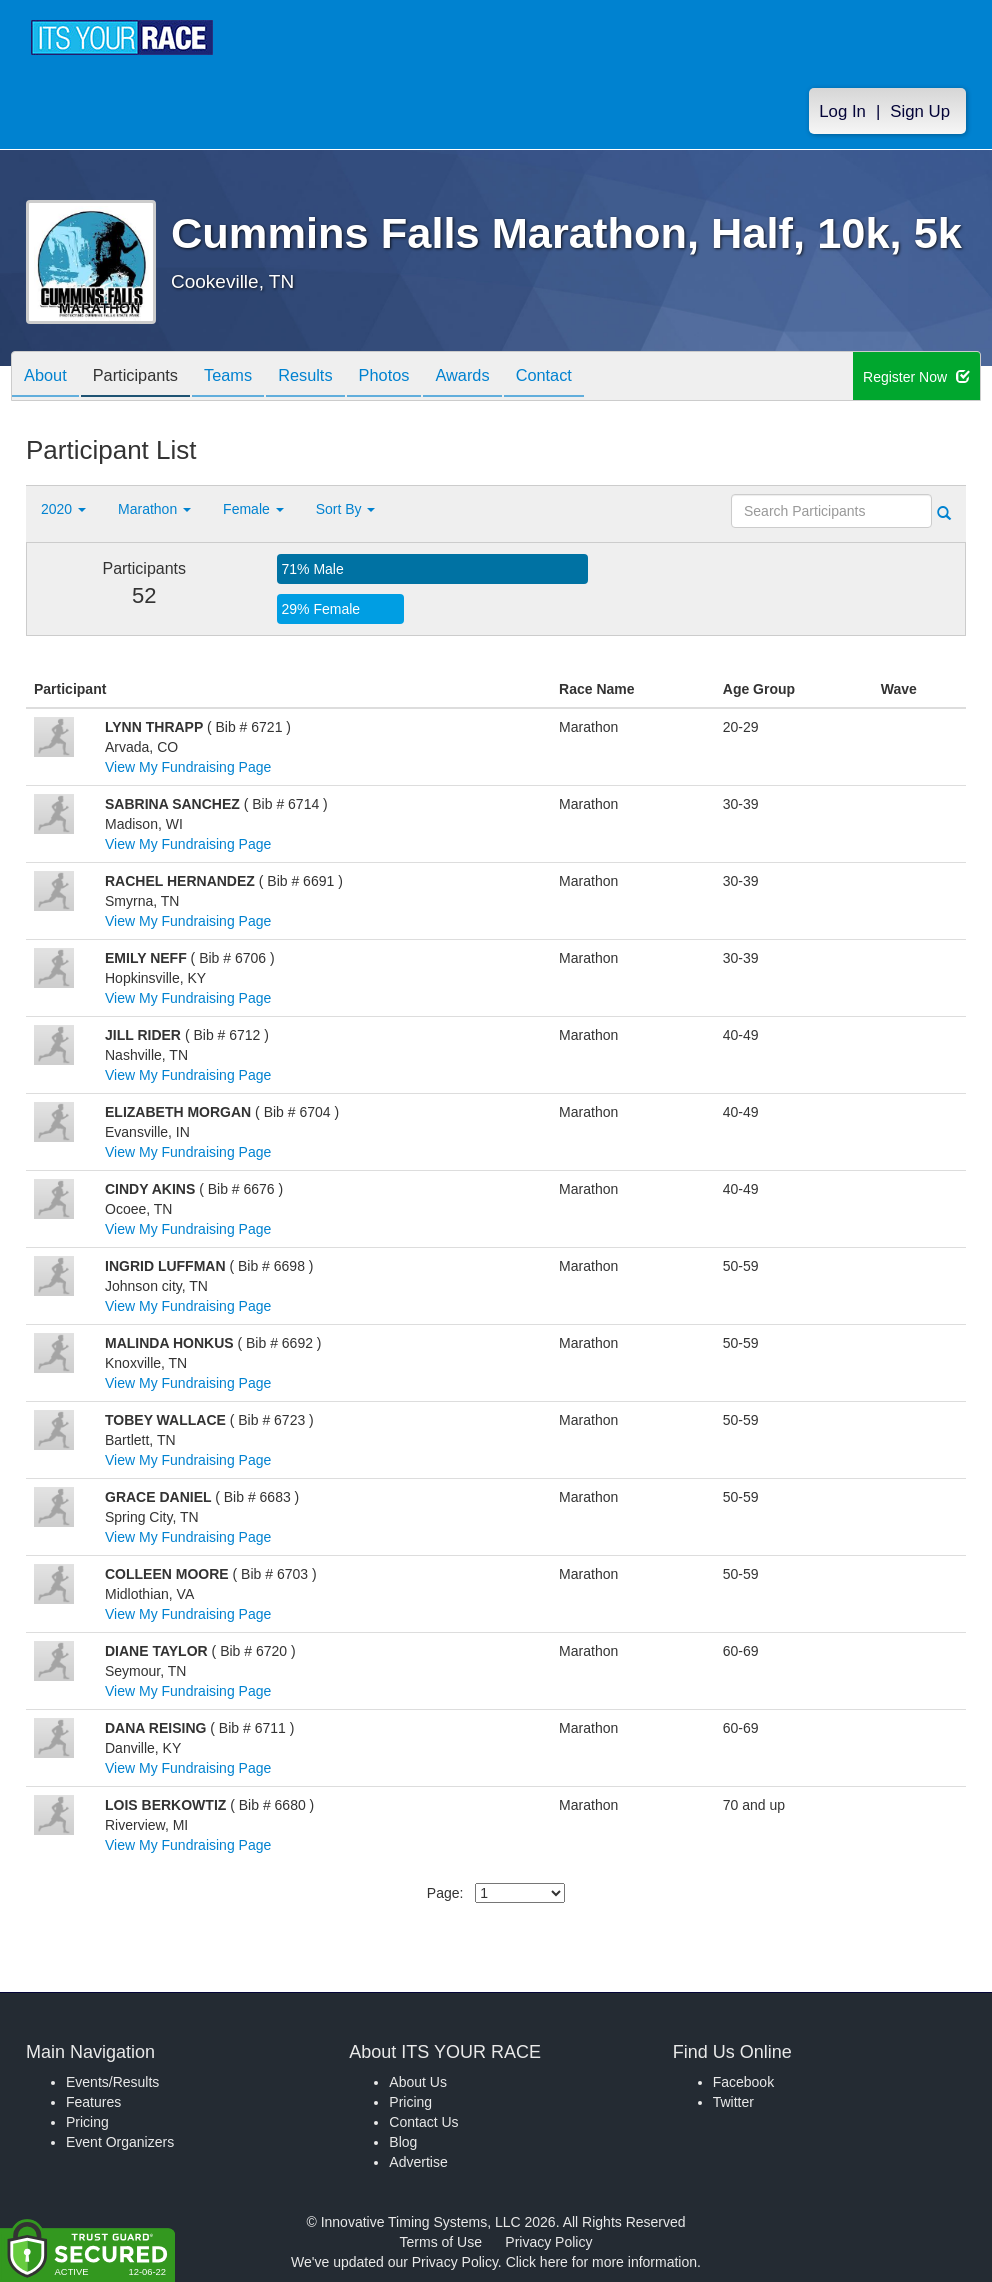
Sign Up (920, 111)
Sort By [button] (346, 509)
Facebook (743, 2082)
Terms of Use (441, 2242)
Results (332, 377)
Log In (842, 111)
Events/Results (112, 2082)
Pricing (87, 2122)
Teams (247, 377)
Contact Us (423, 2122)
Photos (418, 377)
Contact (593, 377)
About (49, 377)
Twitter (733, 2102)
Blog (403, 2142)
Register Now (916, 377)
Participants (147, 377)
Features (93, 2102)
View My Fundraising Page (188, 767)
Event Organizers (120, 2142)
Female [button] (253, 509)
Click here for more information (601, 2262)
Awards (504, 377)
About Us (418, 2082)
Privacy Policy (548, 2242)
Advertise (418, 2162)
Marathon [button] (154, 509)
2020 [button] (63, 509)
